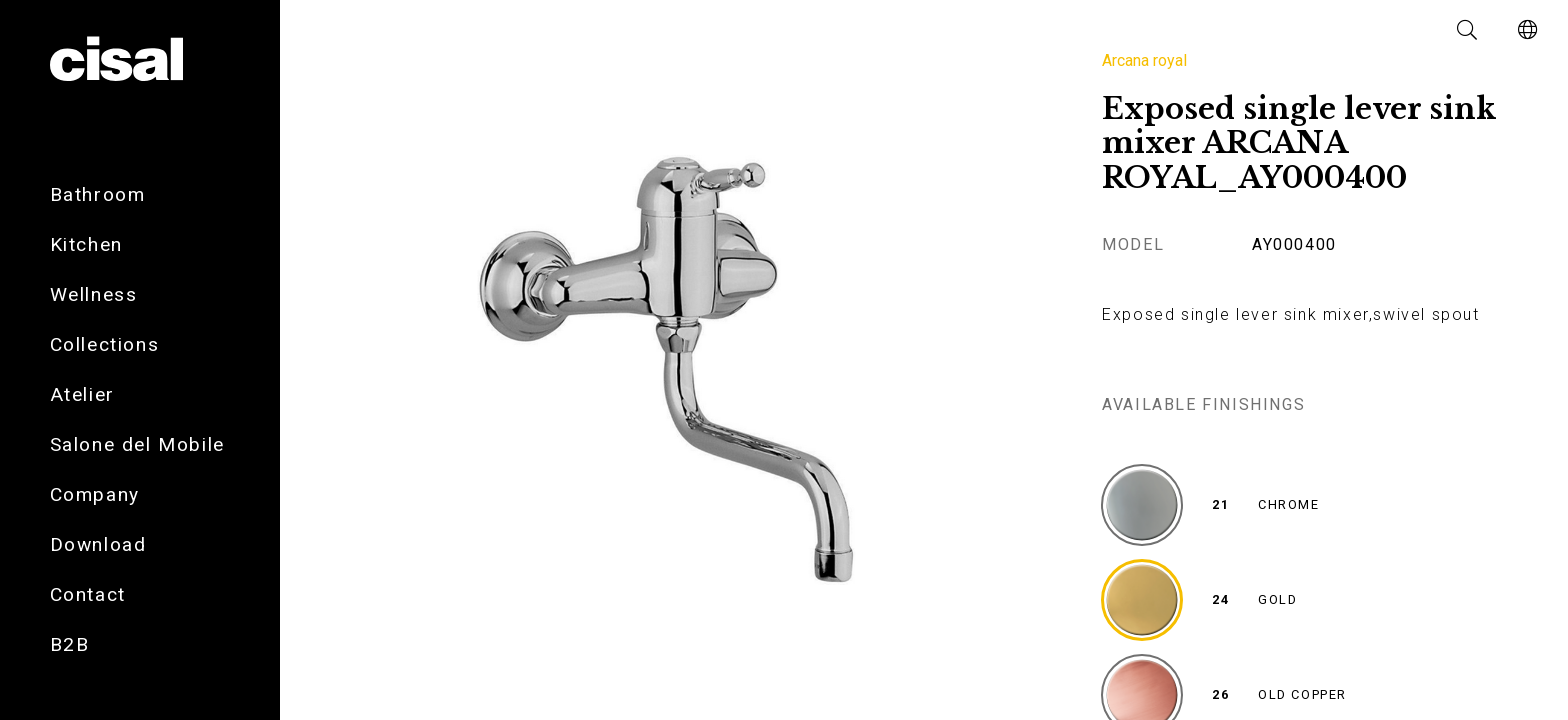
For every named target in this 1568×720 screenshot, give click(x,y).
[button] (1468, 30)
